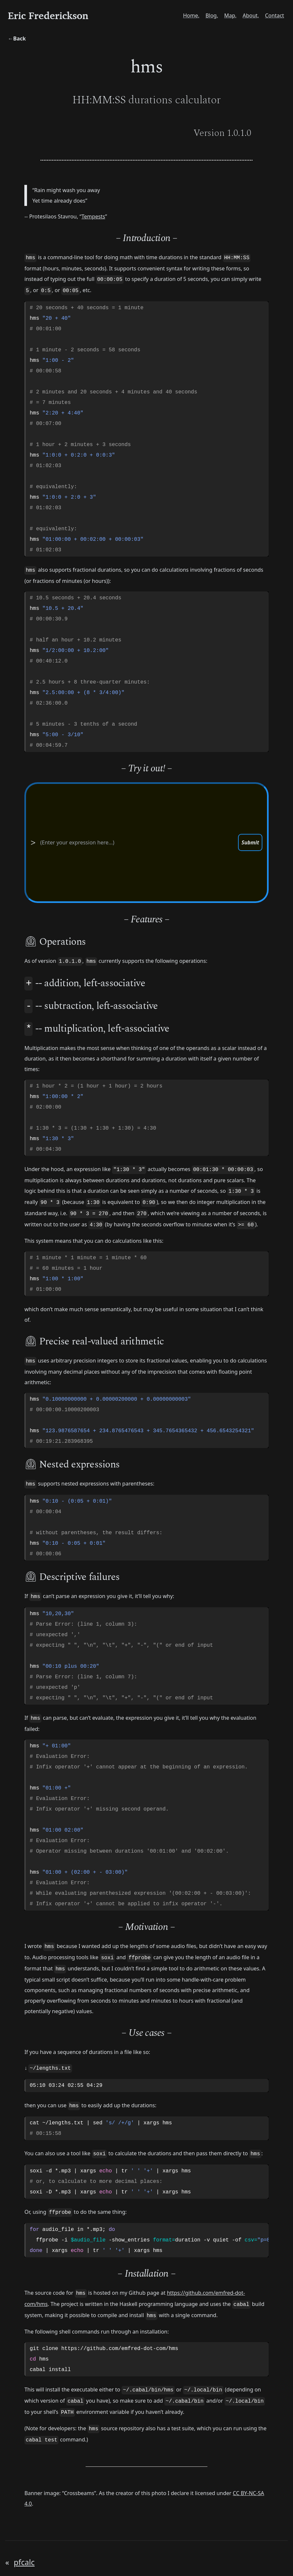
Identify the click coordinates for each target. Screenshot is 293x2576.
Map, (229, 16)
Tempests (93, 228)
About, (250, 16)
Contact (274, 16)
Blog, (209, 16)
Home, (188, 16)
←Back (17, 39)
